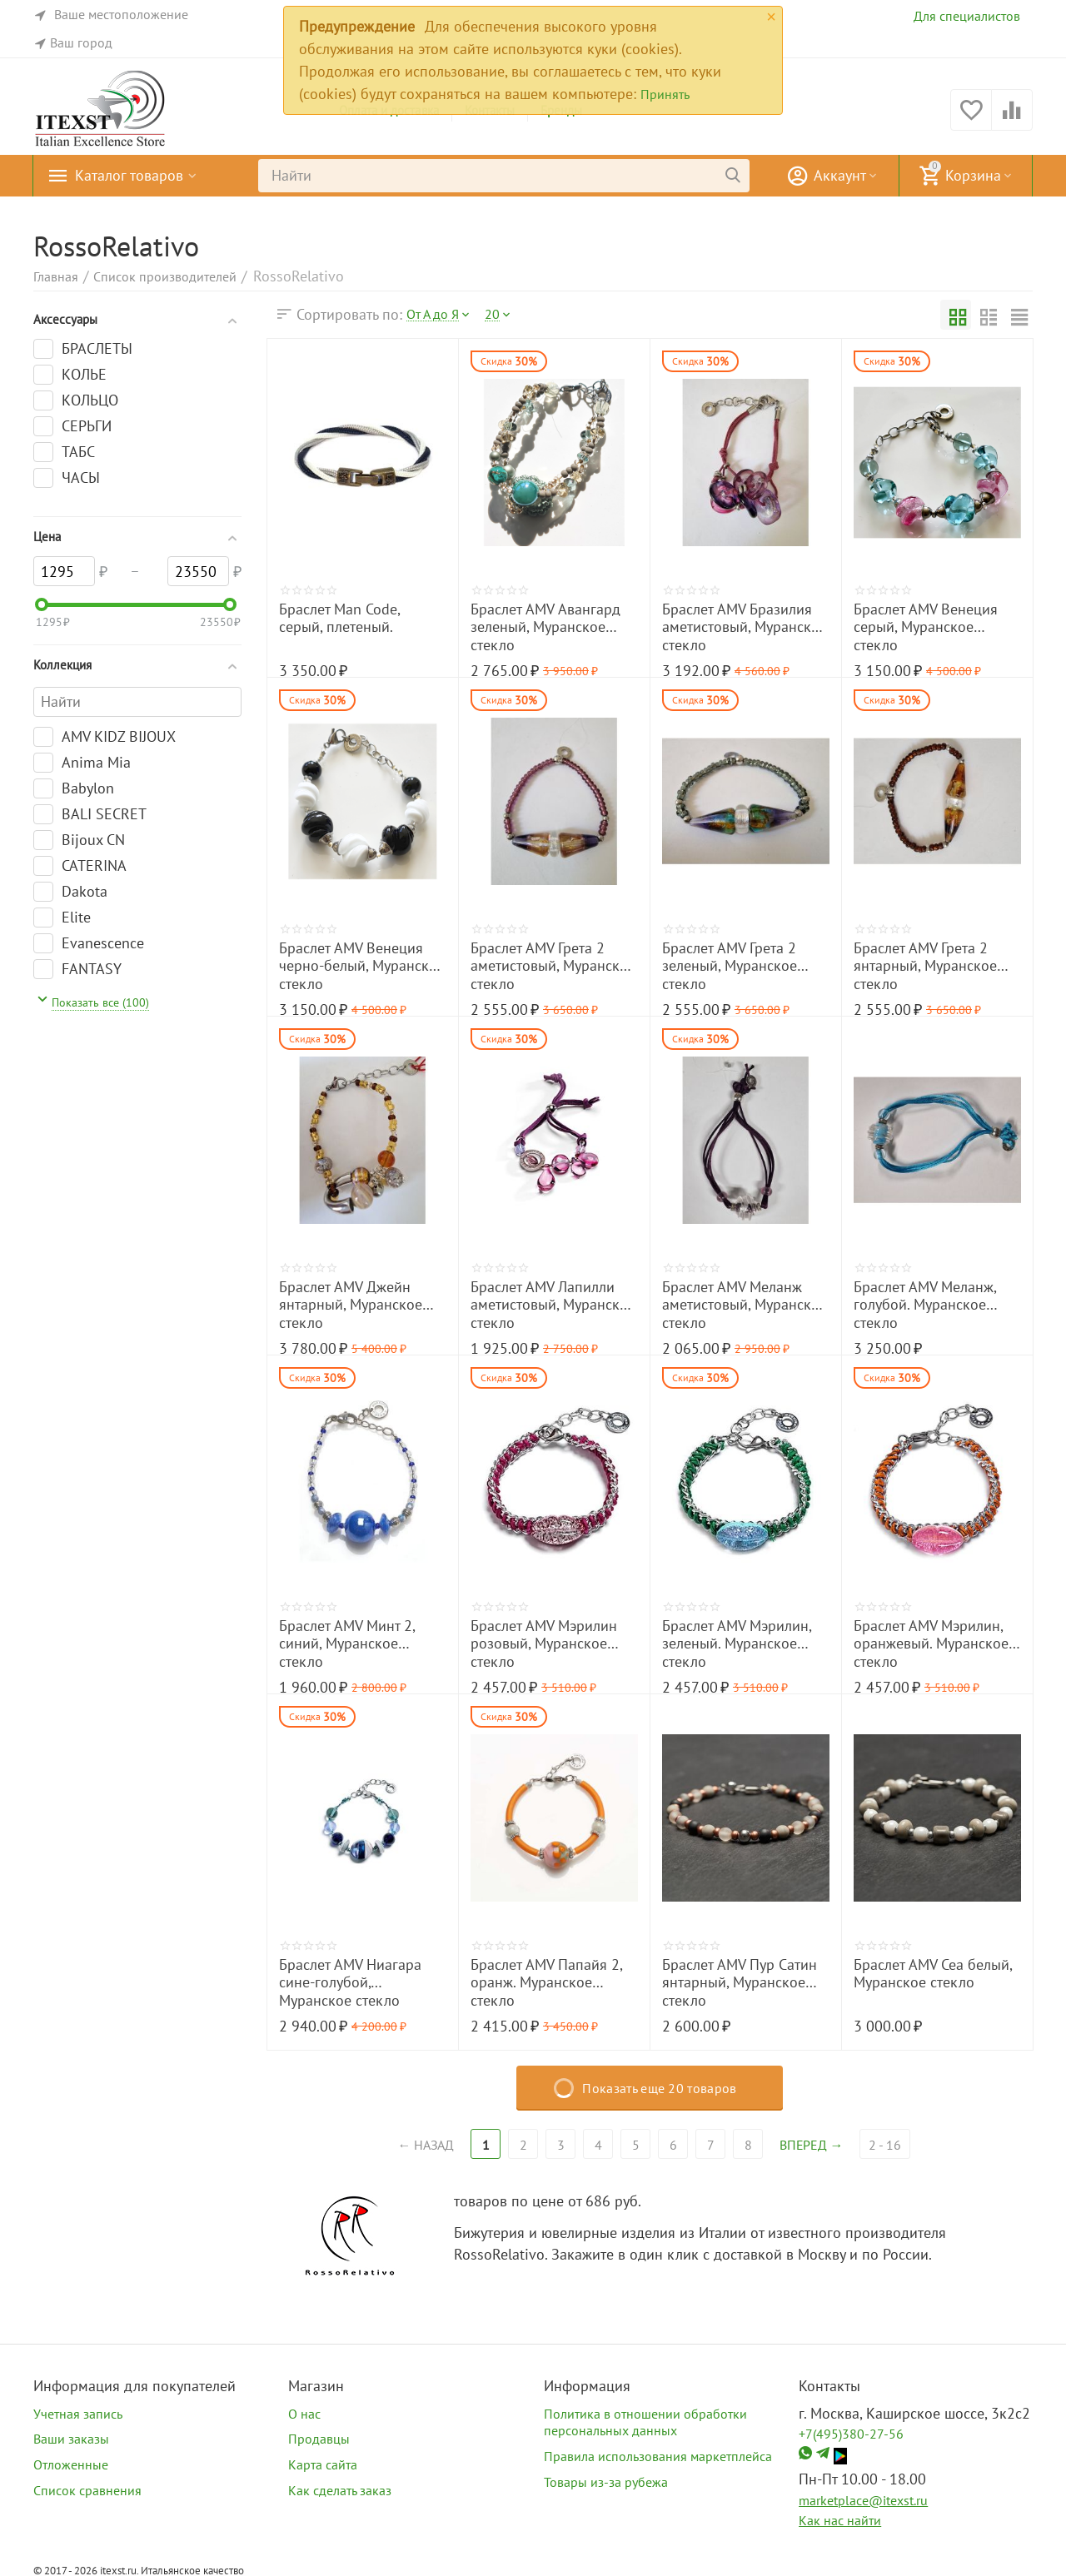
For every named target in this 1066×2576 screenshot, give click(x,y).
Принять (665, 94)
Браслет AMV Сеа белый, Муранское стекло (933, 1974)
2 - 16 (886, 2144)
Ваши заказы (71, 2438)
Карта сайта (322, 2464)
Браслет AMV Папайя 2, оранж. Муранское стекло (546, 1983)
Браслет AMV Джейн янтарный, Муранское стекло (350, 1305)
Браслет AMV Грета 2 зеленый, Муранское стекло (729, 966)
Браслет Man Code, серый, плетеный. (339, 618)
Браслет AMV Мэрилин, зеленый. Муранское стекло (736, 1644)
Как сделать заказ (339, 2490)
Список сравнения (87, 2490)
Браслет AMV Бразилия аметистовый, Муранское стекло (744, 627)
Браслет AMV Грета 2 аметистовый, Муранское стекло (553, 966)
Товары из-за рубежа (606, 2482)
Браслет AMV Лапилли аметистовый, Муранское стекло (553, 1305)
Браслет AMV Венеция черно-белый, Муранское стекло (362, 966)
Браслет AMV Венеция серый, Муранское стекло (926, 627)
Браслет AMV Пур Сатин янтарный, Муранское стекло (739, 1983)
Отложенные (70, 2464)
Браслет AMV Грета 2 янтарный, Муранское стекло (925, 966)
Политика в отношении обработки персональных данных (645, 2422)
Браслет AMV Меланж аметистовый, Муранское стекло (744, 1305)
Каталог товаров (129, 175)
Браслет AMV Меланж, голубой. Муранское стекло (925, 1305)
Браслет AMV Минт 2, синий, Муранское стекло (347, 1644)
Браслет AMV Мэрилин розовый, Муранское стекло (544, 1644)
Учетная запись (77, 2413)
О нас (304, 2413)
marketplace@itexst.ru (863, 2500)
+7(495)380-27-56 (851, 2433)
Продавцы (319, 2438)
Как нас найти (840, 2520)
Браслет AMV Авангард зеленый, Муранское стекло (545, 627)
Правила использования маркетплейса (658, 2456)
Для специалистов (967, 15)
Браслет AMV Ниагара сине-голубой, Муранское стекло (350, 1983)
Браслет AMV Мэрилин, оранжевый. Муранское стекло (931, 1644)
